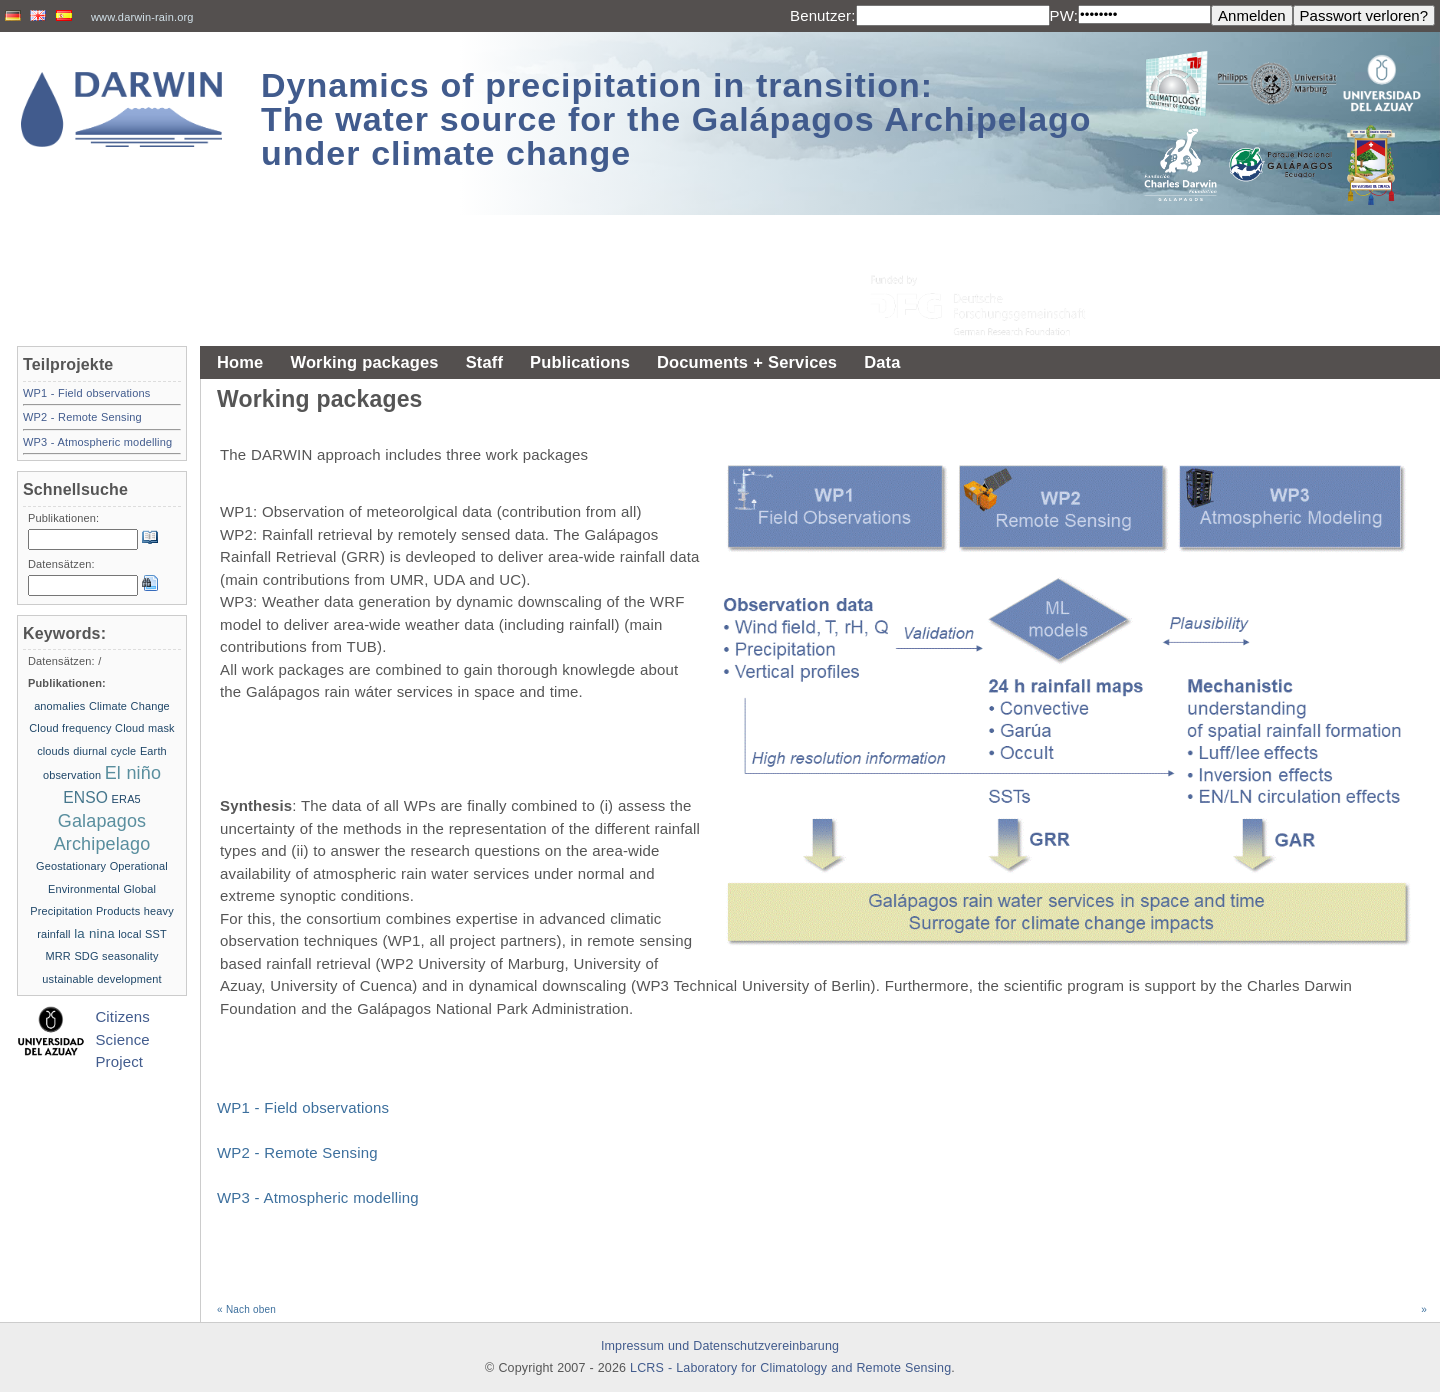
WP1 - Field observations (303, 1107)
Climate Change (129, 706)
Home (240, 362)
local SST (142, 934)
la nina (94, 933)
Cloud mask (145, 728)
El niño (133, 773)
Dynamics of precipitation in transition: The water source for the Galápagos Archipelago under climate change (676, 119)
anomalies (59, 706)
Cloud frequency (70, 728)
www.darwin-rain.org (142, 17)
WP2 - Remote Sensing (297, 1152)
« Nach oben (246, 1309)
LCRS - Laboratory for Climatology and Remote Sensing (790, 1368)
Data (882, 362)
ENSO (85, 797)
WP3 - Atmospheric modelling (318, 1197)
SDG (86, 956)
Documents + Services (747, 362)
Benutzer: (823, 15)
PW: (1064, 15)
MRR (57, 956)
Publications (580, 362)
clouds (53, 751)
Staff (484, 362)
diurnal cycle (104, 751)
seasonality (130, 956)
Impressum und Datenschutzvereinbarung (720, 1346)
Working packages (364, 362)
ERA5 (126, 799)
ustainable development (101, 979)
